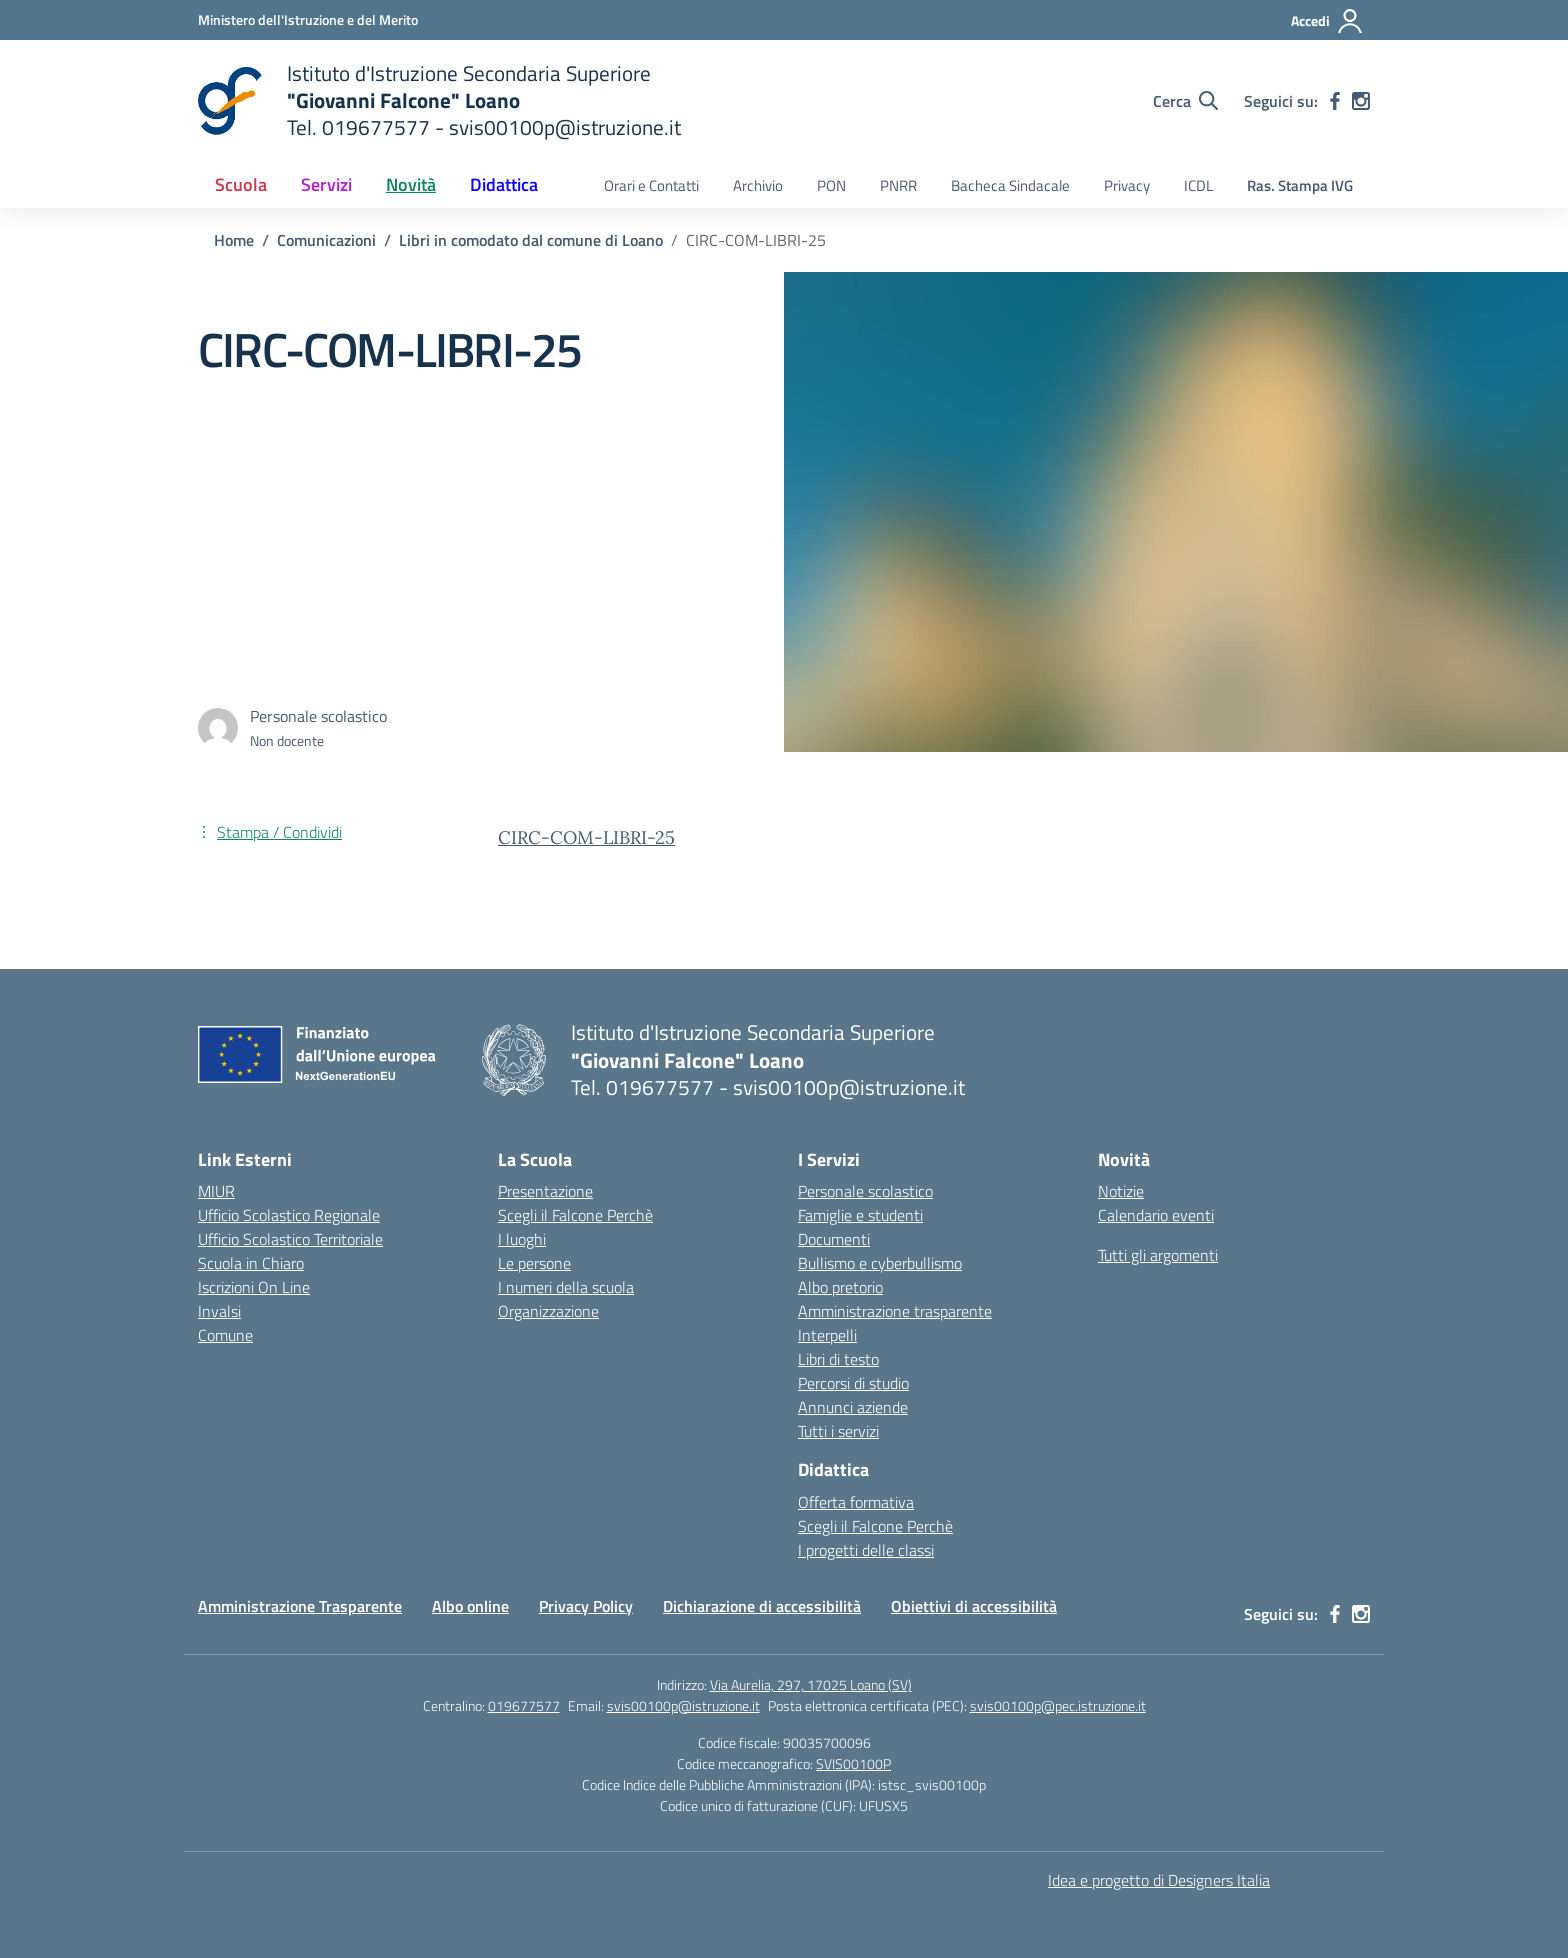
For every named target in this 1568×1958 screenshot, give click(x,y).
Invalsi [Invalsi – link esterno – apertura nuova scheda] (219, 1311)
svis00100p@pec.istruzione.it (1058, 1705)
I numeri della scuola (566, 1287)
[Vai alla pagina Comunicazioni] (326, 240)
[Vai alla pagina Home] (234, 240)
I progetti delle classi (866, 1550)
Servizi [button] (326, 184)
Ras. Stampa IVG (1300, 185)
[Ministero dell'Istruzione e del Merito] (308, 19)
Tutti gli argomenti (1158, 1255)
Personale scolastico (865, 1191)
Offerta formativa (856, 1502)
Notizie (1121, 1191)
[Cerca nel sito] (1185, 101)
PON (831, 185)
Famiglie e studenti (860, 1215)
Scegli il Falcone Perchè (575, 1215)
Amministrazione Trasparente (300, 1606)
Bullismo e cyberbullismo (880, 1263)
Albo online (470, 1606)
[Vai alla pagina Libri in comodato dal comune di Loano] (531, 240)
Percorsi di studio (853, 1383)
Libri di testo (838, 1359)
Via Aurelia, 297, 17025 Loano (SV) (811, 1684)
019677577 (524, 1705)
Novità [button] (411, 184)
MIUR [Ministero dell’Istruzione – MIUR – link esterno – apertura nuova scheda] (216, 1191)
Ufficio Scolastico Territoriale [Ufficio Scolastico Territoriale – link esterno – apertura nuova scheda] (290, 1239)
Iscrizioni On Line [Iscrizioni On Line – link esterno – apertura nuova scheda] (254, 1287)
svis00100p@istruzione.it (683, 1705)
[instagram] (1361, 101)
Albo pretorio (840, 1287)
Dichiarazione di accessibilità (762, 1606)
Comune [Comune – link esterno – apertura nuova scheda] (225, 1335)
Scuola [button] (241, 184)
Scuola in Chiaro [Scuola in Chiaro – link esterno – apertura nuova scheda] (251, 1263)
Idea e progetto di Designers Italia (1159, 1880)
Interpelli (827, 1335)
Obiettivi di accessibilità (974, 1606)
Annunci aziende (853, 1407)
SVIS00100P (853, 1763)
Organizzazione (548, 1311)
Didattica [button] (504, 184)
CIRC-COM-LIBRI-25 (586, 837)
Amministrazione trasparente (895, 1311)
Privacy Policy (586, 1606)
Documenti (834, 1239)
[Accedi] (1327, 21)
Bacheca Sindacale (1010, 185)
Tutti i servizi (838, 1431)
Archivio (758, 185)
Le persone (534, 1263)
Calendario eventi (1156, 1215)
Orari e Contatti (651, 185)
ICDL (1198, 185)
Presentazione (545, 1191)
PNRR (898, 185)
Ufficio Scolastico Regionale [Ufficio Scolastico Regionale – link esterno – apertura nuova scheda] (289, 1215)
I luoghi (522, 1239)
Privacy (1127, 185)
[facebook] (1335, 101)
